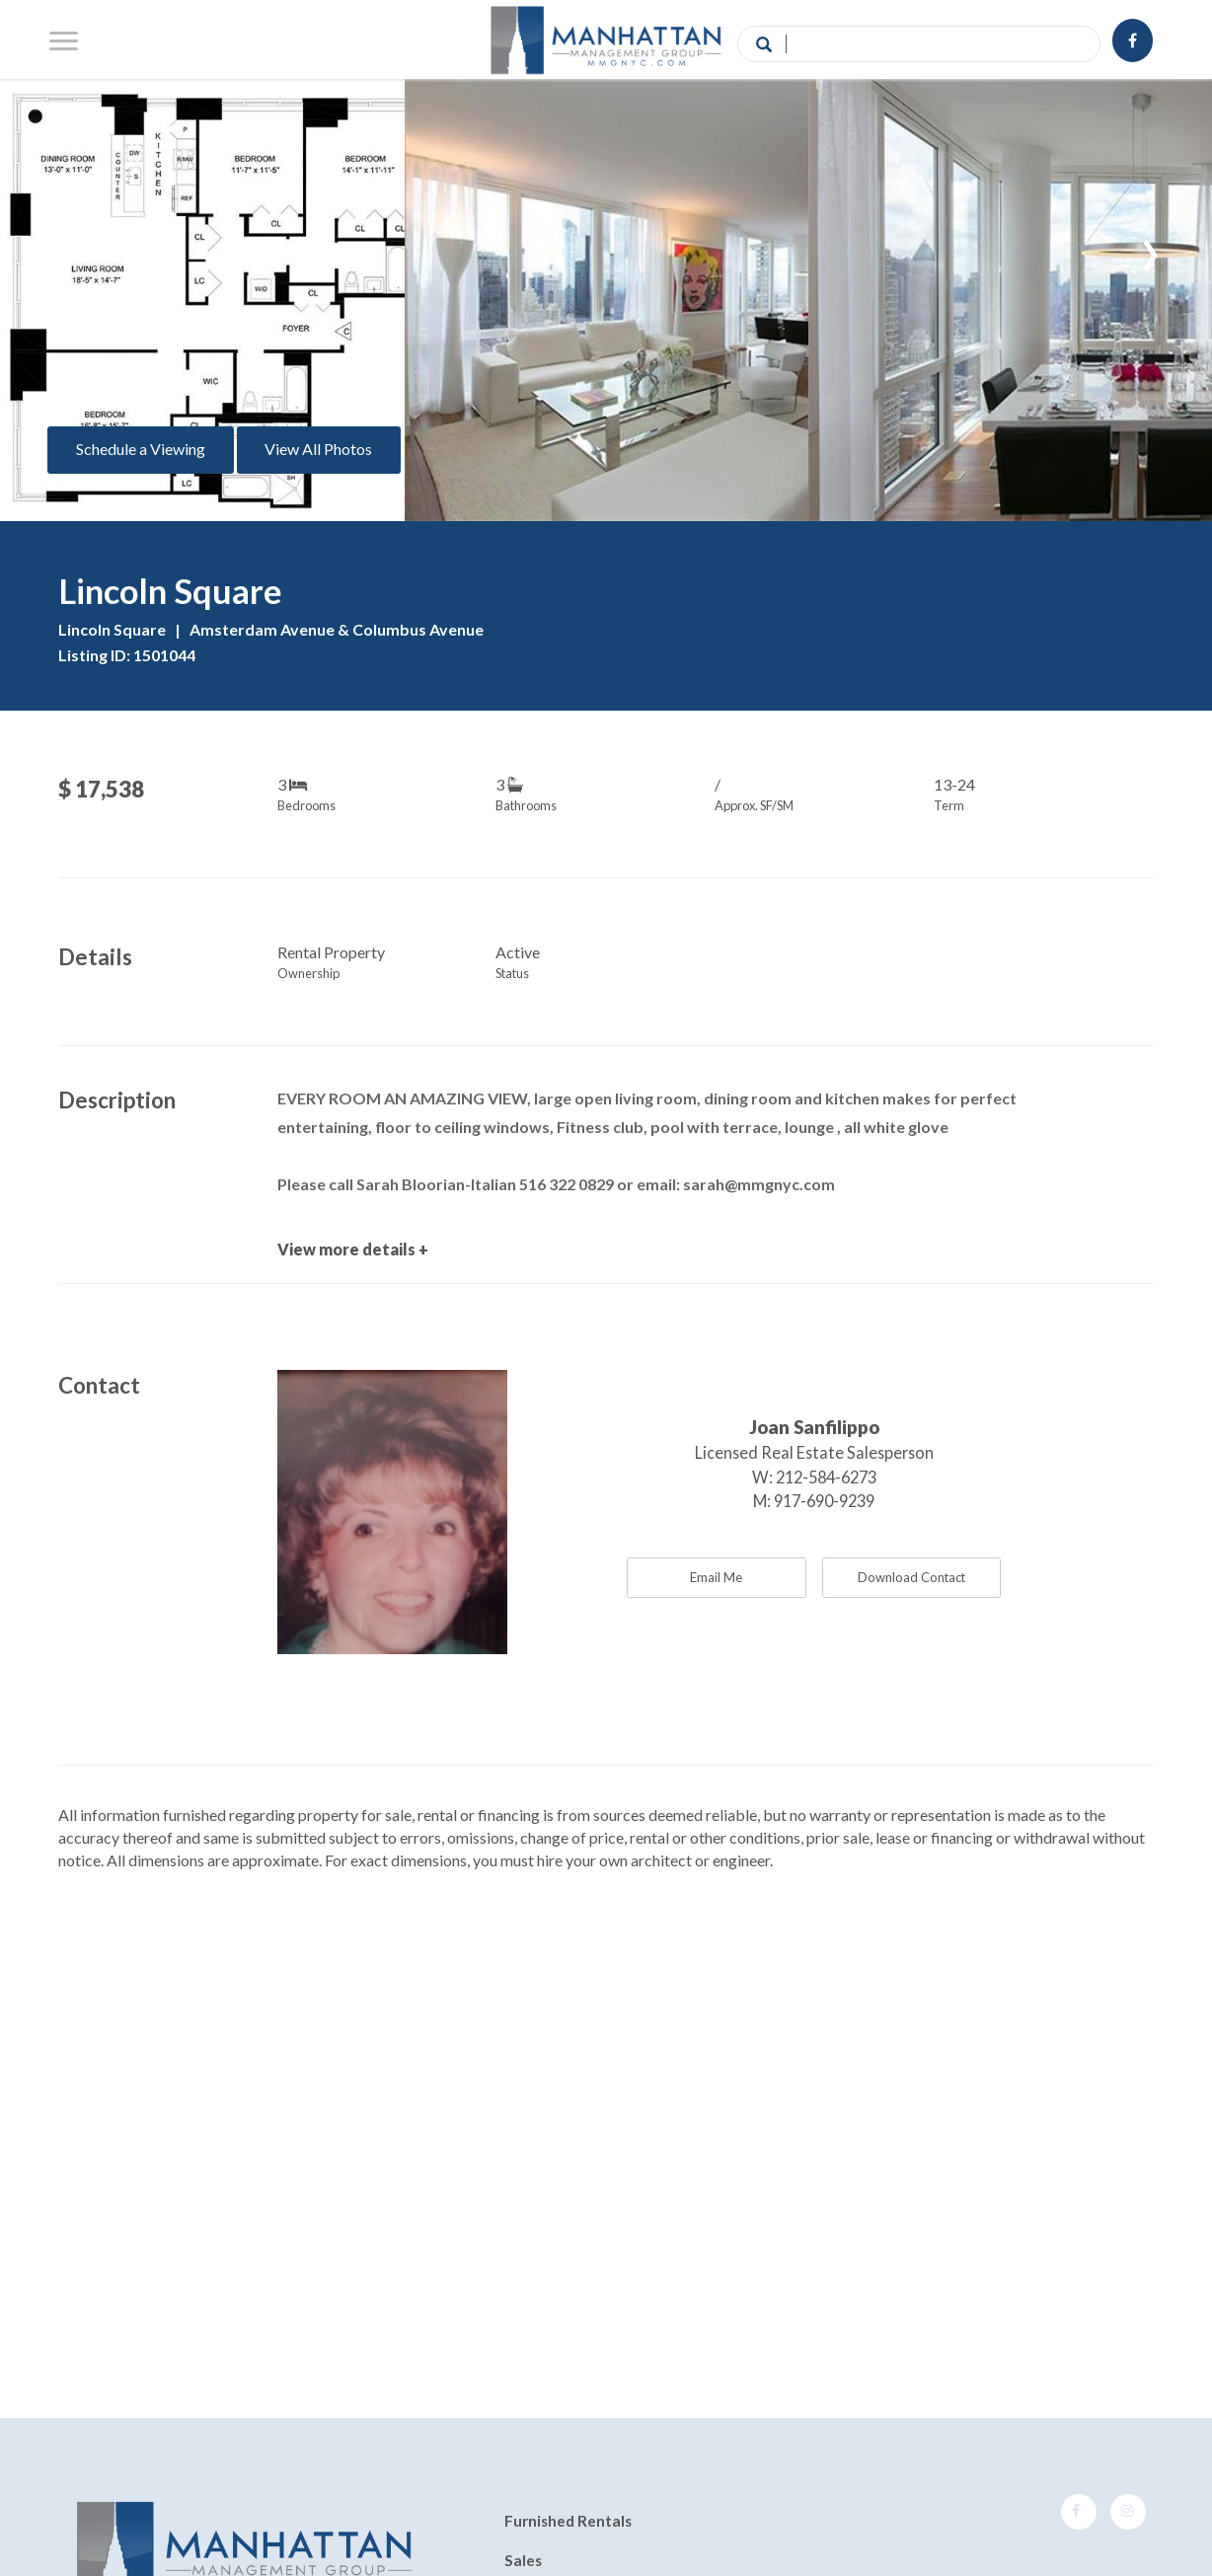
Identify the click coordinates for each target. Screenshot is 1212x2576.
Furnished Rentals (568, 2522)
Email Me (716, 1577)
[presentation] (62, 245)
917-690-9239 (824, 1500)
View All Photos (318, 448)
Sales (523, 2560)
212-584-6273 (826, 1477)
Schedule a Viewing (140, 448)
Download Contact (911, 1577)
